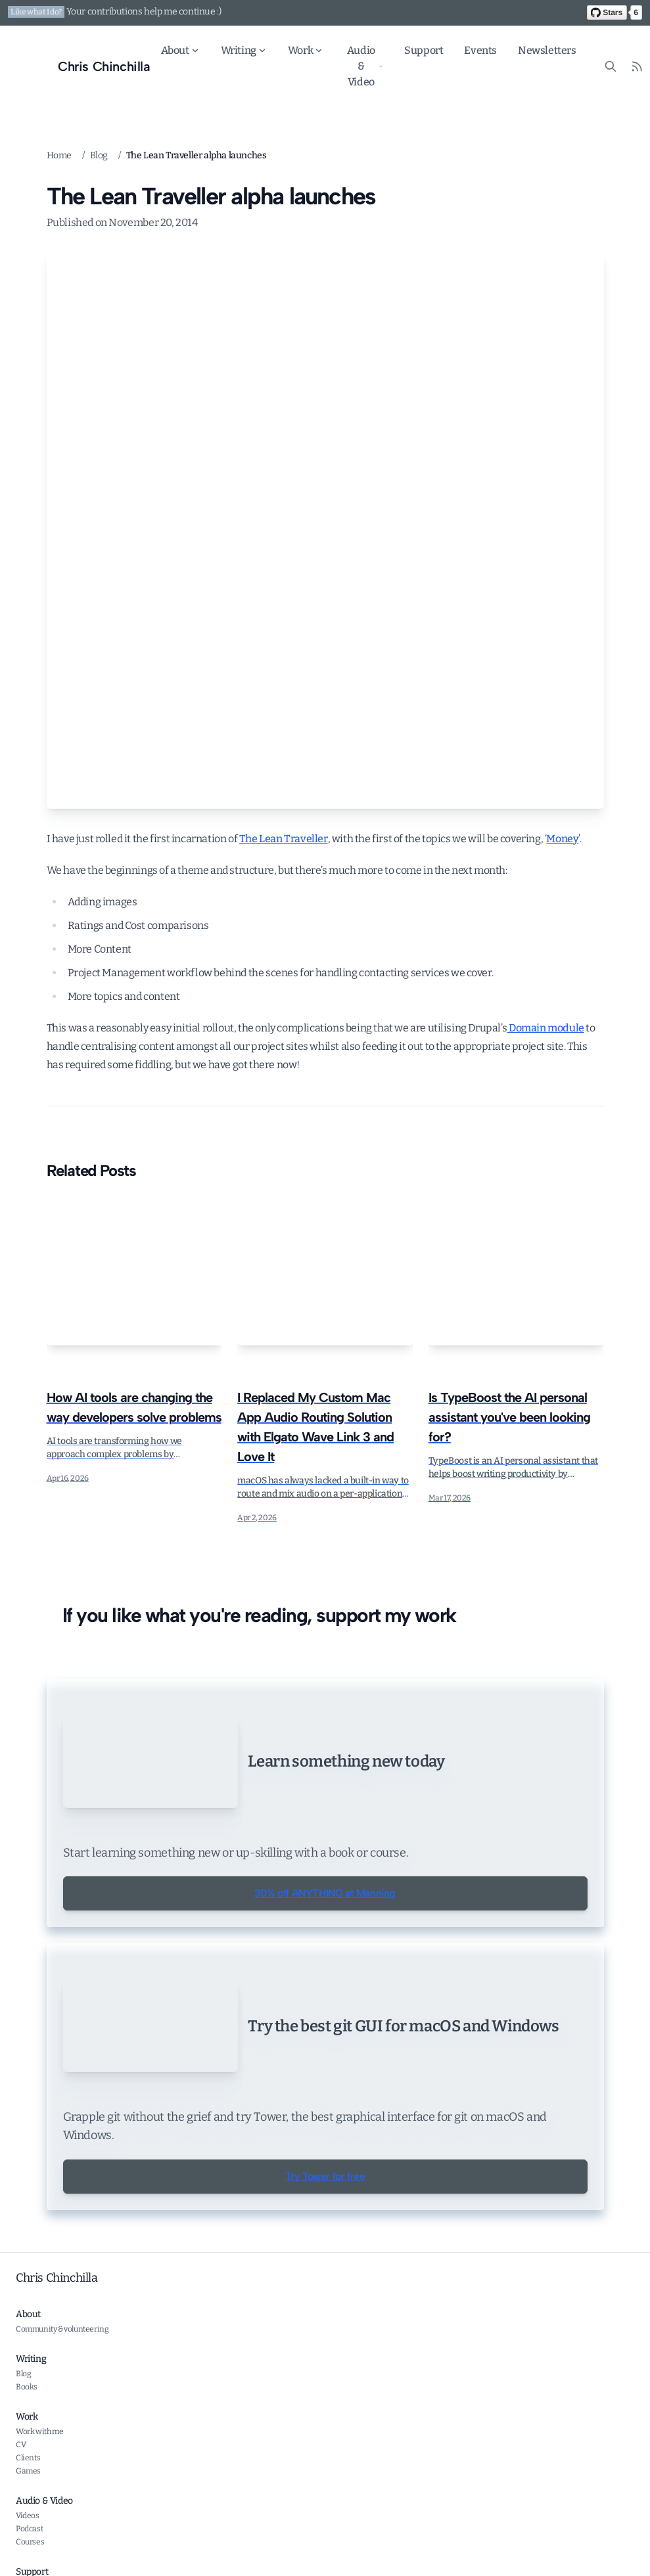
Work (305, 50)
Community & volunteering (62, 2442)
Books (26, 2500)
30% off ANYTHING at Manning (325, 1924)
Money (562, 838)
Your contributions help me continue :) (143, 11)
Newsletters (547, 50)
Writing (244, 50)
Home (59, 155)
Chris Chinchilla (57, 2391)
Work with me (39, 2545)
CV (21, 2558)
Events (480, 50)
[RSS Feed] (637, 66)
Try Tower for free (325, 2290)
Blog (99, 155)
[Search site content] (610, 66)
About (180, 50)
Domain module (545, 1028)
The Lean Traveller (283, 838)
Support (423, 50)
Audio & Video (365, 66)
